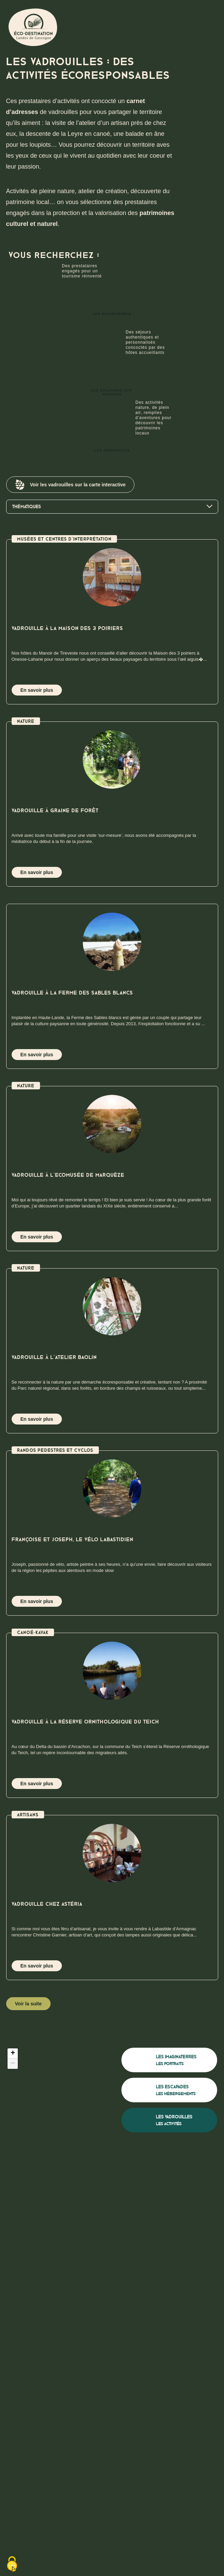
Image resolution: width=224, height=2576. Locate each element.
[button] (13, 2053)
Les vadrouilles (115, 438)
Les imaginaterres (108, 301)
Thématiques (112, 506)
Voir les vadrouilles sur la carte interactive (70, 485)
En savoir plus (37, 690)
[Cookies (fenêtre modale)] (12, 2564)
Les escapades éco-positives (119, 380)
